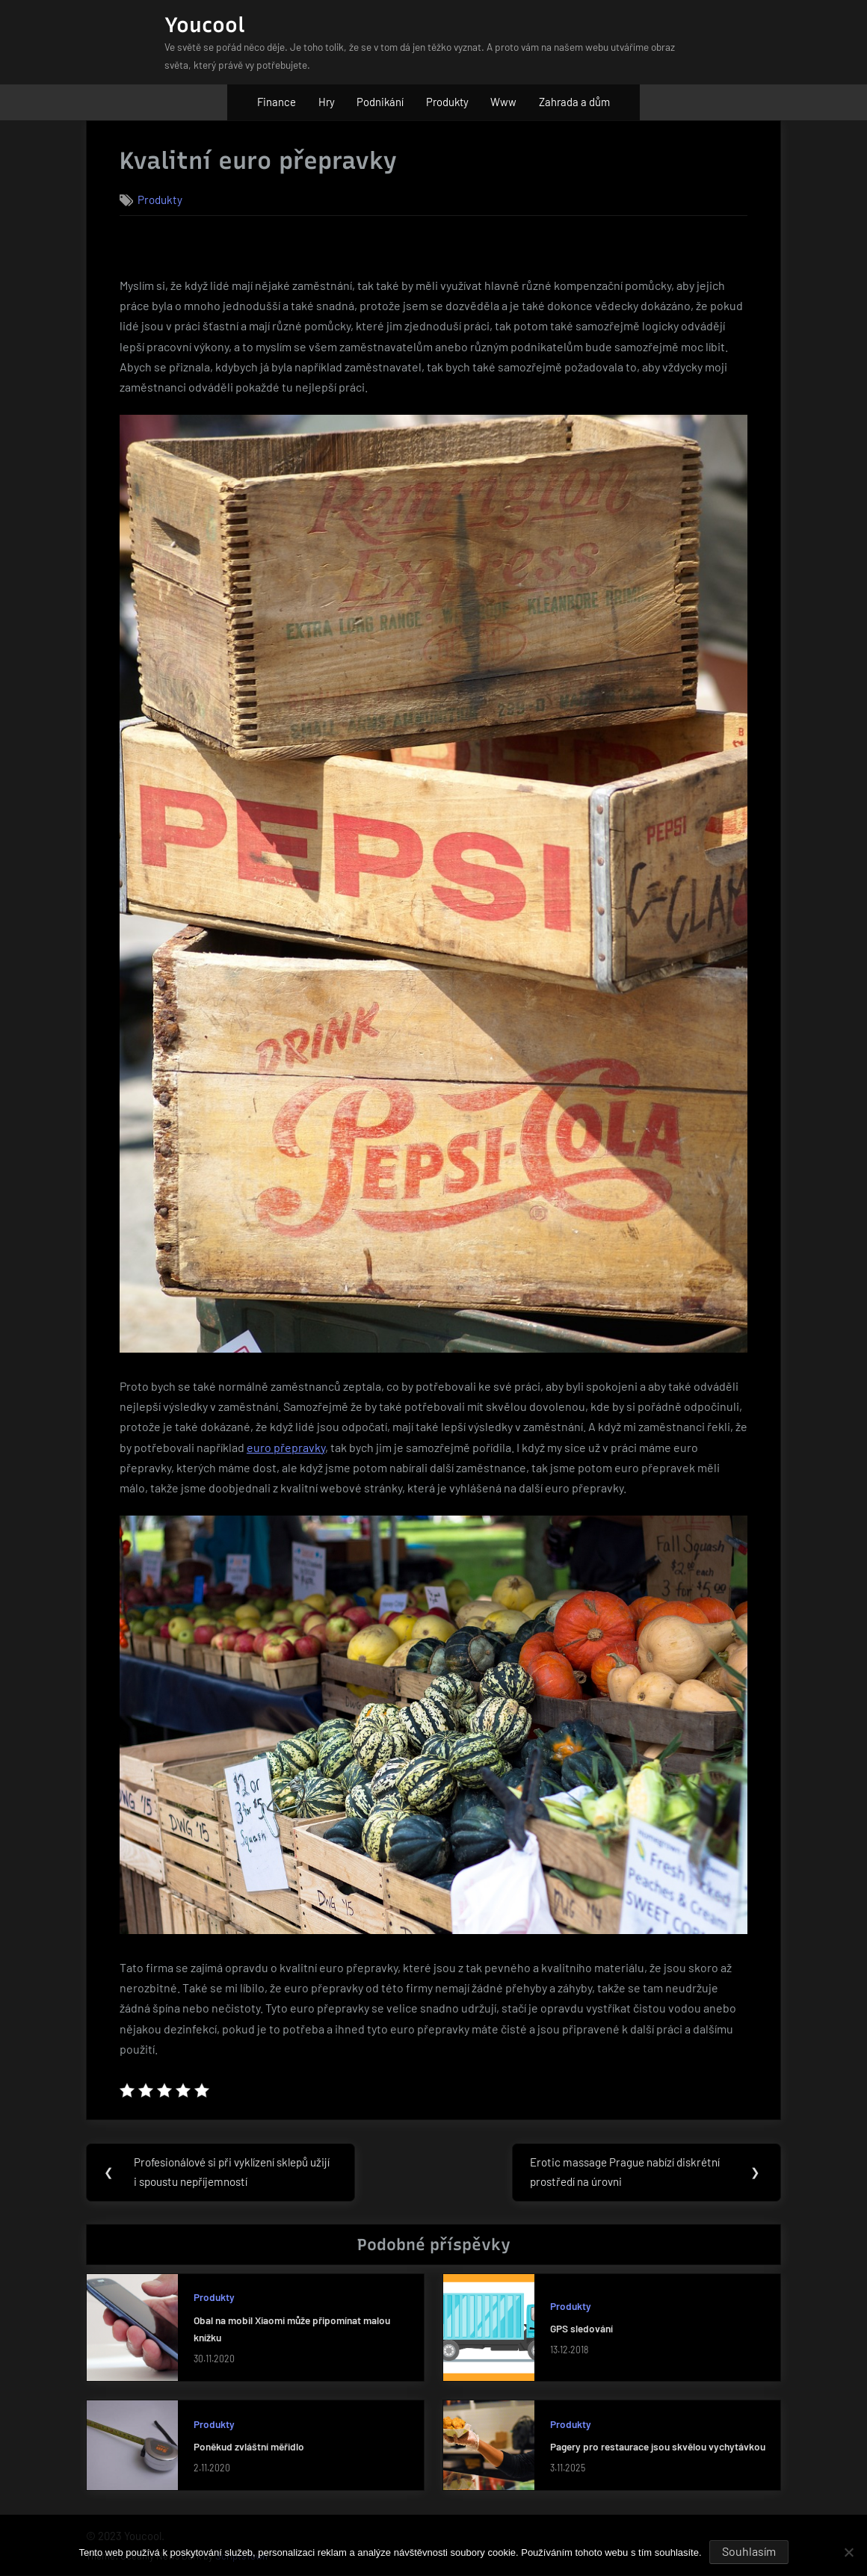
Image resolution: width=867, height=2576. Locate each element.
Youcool (204, 24)
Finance (276, 101)
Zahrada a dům (574, 101)
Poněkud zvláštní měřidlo (249, 2447)
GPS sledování (581, 2329)
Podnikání (380, 101)
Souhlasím (749, 2551)
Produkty (447, 101)
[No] (848, 2552)
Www (503, 101)
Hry (326, 101)
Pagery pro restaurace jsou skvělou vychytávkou (657, 2447)
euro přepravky (286, 1447)
